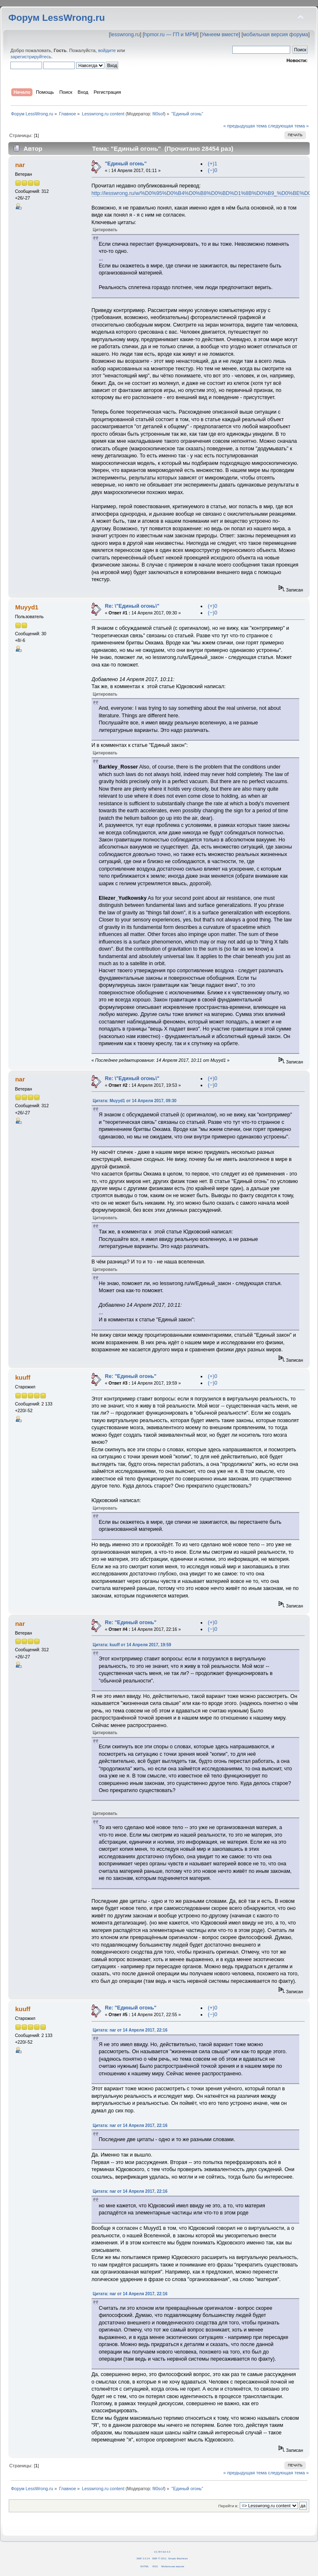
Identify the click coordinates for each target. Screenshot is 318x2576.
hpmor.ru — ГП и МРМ (170, 34)
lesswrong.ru (125, 34)
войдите (107, 50)
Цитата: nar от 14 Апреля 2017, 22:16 (130, 2030)
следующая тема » (288, 125)
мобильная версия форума (275, 34)
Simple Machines (178, 2558)
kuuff (22, 1377)
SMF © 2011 (159, 2558)
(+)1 (212, 164)
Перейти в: (228, 2506)
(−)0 (212, 170)
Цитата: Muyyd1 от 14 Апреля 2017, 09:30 (134, 1100)
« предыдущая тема (244, 125)
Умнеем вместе (219, 34)
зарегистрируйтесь (30, 56)
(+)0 (212, 606)
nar (20, 164)
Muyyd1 (26, 607)
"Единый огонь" (126, 164)
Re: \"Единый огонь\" (132, 606)
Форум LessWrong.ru (56, 17)
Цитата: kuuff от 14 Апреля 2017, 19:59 (132, 1644)
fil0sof (158, 113)
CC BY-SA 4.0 (162, 2551)
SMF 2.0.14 (143, 2558)
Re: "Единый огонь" (131, 1376)
